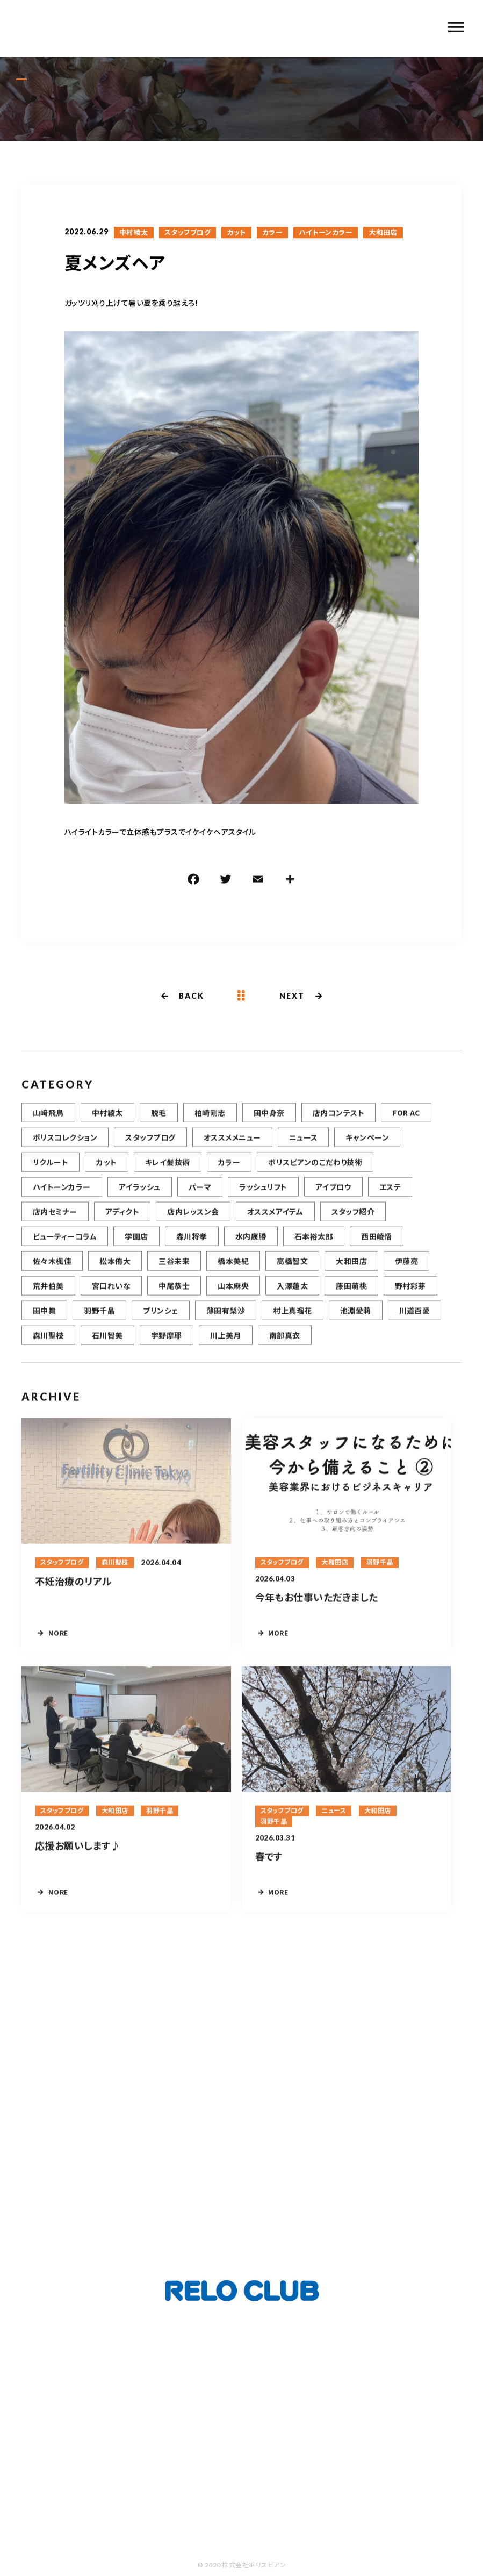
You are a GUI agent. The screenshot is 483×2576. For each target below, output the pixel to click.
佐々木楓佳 (52, 1274)
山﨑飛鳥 (48, 1126)
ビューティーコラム (65, 1249)
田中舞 (44, 1324)
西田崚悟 (376, 1249)
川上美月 (225, 1348)
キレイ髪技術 (167, 1175)
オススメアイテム (275, 1225)
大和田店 (383, 233)
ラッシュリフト (263, 1200)
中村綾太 (133, 233)
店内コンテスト (338, 1126)
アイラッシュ (140, 1200)
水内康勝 (250, 1249)
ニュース (303, 1151)
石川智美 (107, 1348)
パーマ (200, 1200)
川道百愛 (414, 1324)
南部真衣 (284, 1348)
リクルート (50, 1175)
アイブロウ (333, 1200)
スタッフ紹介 (353, 1225)
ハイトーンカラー (325, 233)
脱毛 (159, 1126)
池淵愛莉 (355, 1324)
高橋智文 (292, 1274)
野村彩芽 (410, 1299)
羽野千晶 (99, 1324)
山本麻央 (233, 1299)
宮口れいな (111, 1299)
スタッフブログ (187, 233)
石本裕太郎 (313, 1249)
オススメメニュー (232, 1151)
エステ (390, 1200)
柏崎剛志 (210, 1126)
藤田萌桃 (351, 1299)
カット (236, 233)
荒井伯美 (48, 1299)
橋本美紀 (233, 1274)
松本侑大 (115, 1274)
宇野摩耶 (166, 1348)
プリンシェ (160, 1324)
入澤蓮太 (292, 1299)
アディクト (122, 1225)
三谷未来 (174, 1274)
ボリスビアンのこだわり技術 (315, 1175)
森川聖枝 (48, 1348)
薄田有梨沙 (225, 1324)
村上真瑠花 (292, 1324)
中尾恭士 (174, 1299)
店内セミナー (55, 1225)
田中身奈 (269, 1126)
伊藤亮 (406, 1274)
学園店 (136, 1249)
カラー (272, 233)
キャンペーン (367, 1151)
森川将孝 (191, 1249)
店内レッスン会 (193, 1225)
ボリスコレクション (65, 1151)
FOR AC (406, 1126)
